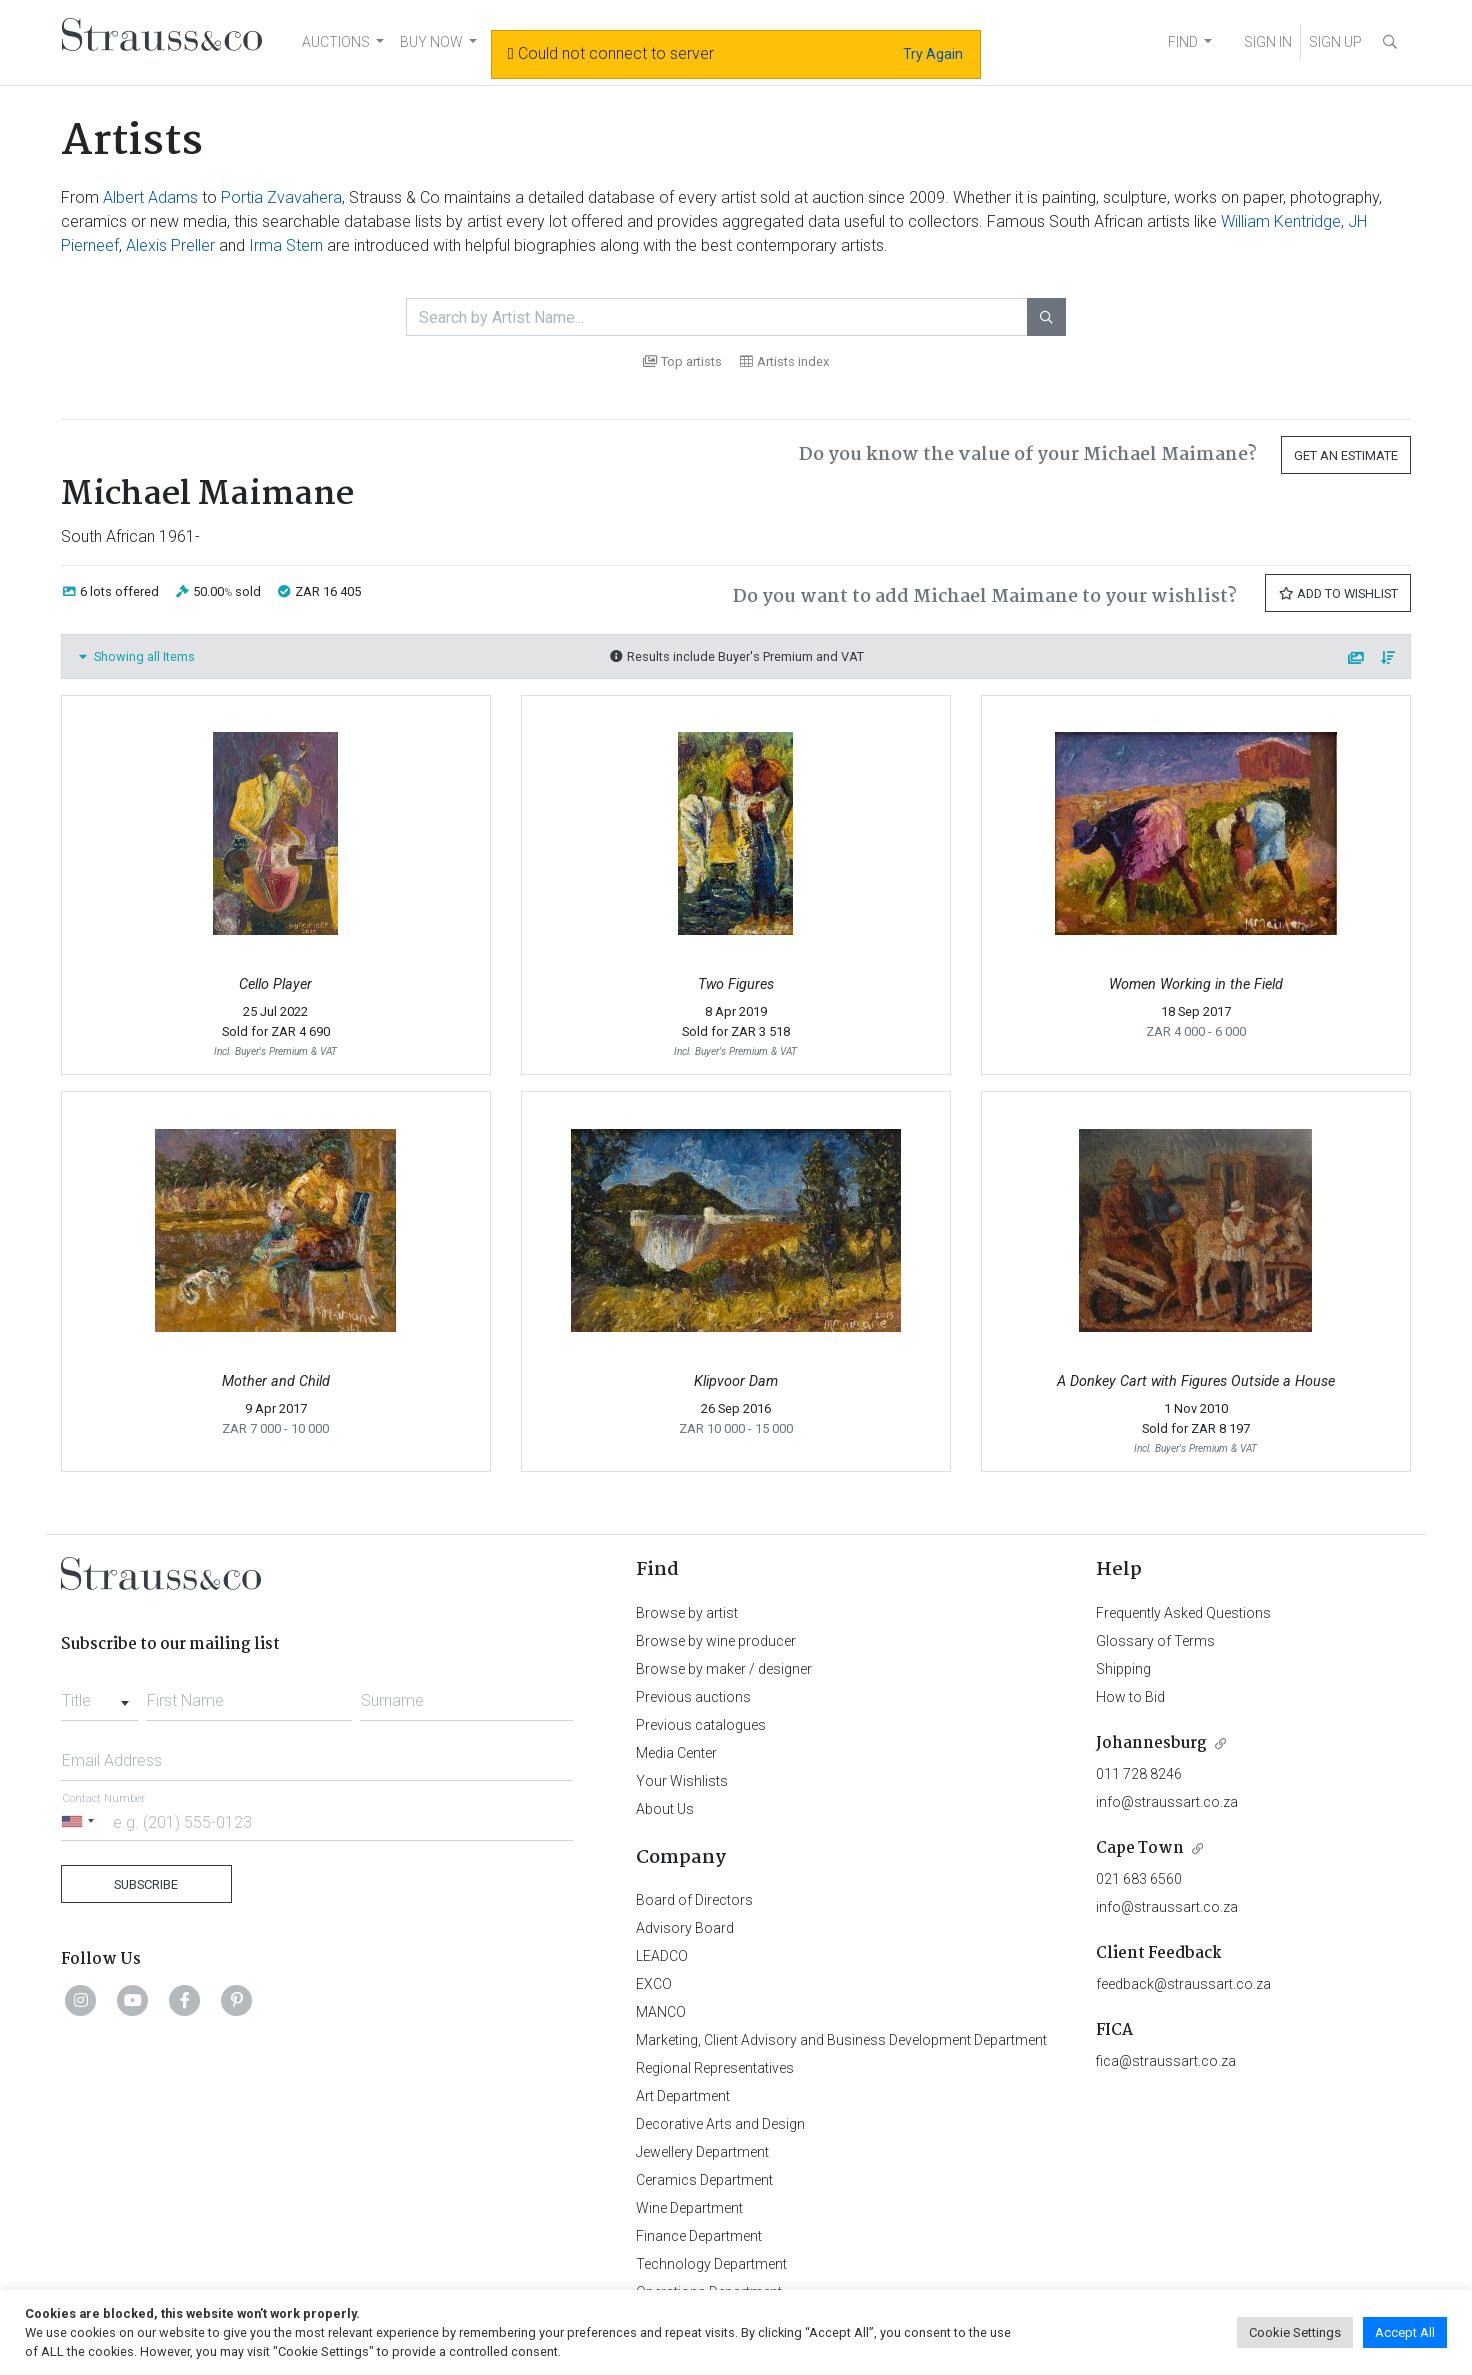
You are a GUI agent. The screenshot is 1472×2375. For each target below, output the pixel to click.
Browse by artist (687, 1613)
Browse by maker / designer (724, 1669)
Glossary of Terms (1155, 1641)
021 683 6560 (1139, 1879)
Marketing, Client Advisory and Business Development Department (841, 2040)
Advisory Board (685, 1928)
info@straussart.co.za (1167, 1802)
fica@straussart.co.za (1166, 2061)
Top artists (682, 361)
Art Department (683, 2096)
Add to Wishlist (1338, 593)
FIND (1183, 42)
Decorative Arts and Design (720, 2124)
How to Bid (1130, 1697)
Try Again (933, 54)
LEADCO (662, 1956)
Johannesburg (1151, 1743)
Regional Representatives (715, 2068)
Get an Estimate (1346, 455)
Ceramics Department (704, 2180)
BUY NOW (431, 42)
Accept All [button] (1405, 2332)
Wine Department (689, 2208)
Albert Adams (150, 197)
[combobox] (99, 1695)
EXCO (654, 1984)
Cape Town (1140, 1848)
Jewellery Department (702, 2152)
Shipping (1123, 1669)
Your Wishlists (682, 1781)
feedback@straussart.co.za (1183, 1984)
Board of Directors (694, 1900)
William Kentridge (1281, 221)
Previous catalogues (701, 1725)
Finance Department (699, 2236)
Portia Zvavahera (281, 197)
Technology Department (711, 2264)
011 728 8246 (1139, 1774)
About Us (665, 1809)
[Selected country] (81, 1821)
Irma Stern (286, 245)
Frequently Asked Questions (1183, 1613)
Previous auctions (693, 1697)
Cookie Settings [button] (1295, 2332)
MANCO (661, 2012)
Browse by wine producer (716, 1641)
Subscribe (146, 1884)
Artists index (784, 361)
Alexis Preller (170, 245)
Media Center (676, 1753)
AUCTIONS (336, 42)
